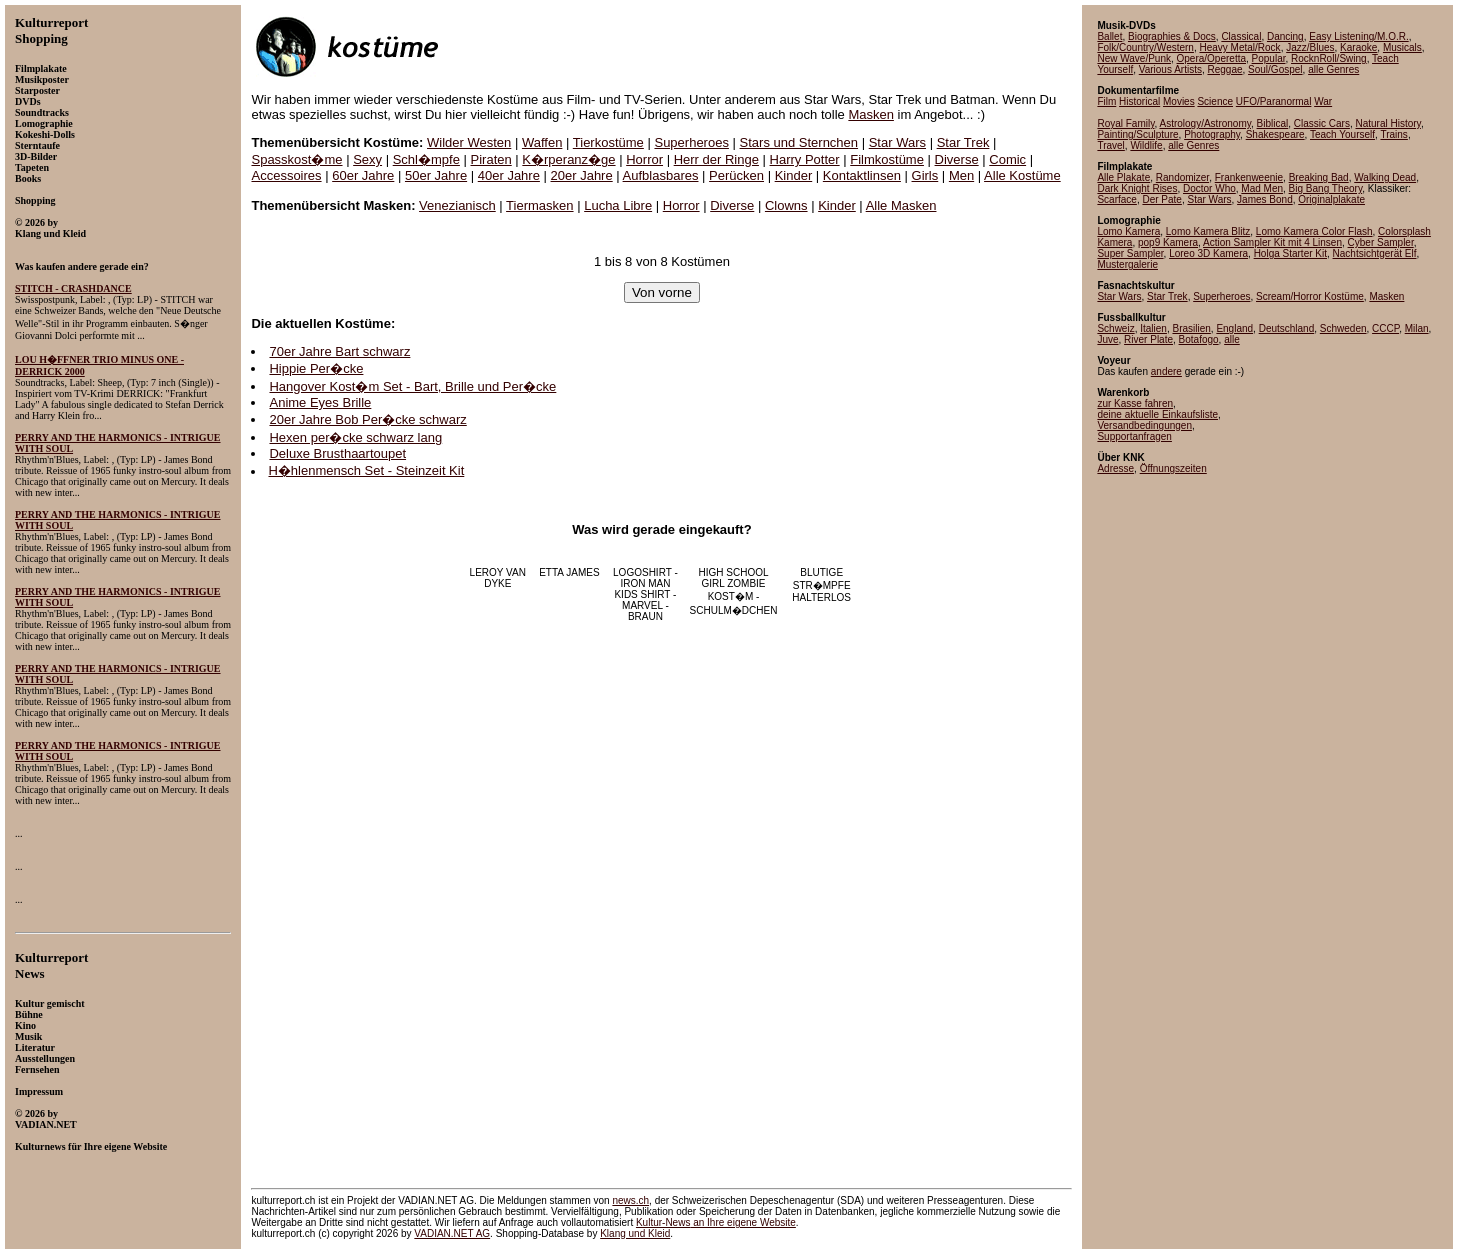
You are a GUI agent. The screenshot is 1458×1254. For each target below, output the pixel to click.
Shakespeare (1275, 134)
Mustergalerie (1127, 264)
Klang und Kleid (635, 1233)
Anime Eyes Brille (320, 402)
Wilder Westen (469, 142)
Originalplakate (1331, 199)
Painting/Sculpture (1137, 134)
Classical (1241, 36)
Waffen (542, 142)
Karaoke (1358, 47)
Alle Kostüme (1022, 175)
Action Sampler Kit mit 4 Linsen (1272, 242)
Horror (644, 159)
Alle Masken (901, 205)
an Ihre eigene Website (716, 1222)
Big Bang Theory (1326, 188)
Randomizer (1182, 177)
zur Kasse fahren (1135, 403)
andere (1166, 371)
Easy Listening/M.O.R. (1358, 36)
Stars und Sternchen (799, 142)
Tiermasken (539, 205)
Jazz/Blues (1310, 47)
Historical (1139, 101)
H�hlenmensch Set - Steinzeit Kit (366, 470)
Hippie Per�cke (316, 368)
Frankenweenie (1249, 177)
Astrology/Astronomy (1205, 123)
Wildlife (1146, 145)
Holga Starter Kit (1290, 253)
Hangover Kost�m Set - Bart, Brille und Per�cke (412, 386)
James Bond (1265, 199)
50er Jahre (436, 175)
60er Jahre (363, 175)
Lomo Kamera (1128, 231)
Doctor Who (1209, 188)
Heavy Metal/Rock (1239, 47)
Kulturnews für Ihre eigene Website (91, 1146)
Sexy (367, 159)
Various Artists (1170, 69)
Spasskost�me (296, 159)
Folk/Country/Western (1145, 47)
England (1234, 328)
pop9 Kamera (1168, 242)
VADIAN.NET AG (452, 1233)
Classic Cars (1322, 123)
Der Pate (1161, 199)
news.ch (630, 1200)
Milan (1417, 328)
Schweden (1343, 328)
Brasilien (1191, 328)
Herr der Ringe (716, 159)
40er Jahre (509, 175)
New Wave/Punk (1134, 58)
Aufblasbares (661, 175)
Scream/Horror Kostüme (1310, 296)
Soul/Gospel (1275, 69)
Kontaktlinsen (862, 175)
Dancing (1285, 36)
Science (1215, 101)
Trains (1393, 134)
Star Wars (897, 142)
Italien (1153, 328)
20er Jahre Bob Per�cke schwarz (367, 419)
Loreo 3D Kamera (1208, 253)
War (1323, 101)
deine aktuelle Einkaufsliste (1157, 414)
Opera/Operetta (1211, 58)
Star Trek (963, 142)
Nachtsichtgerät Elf (1375, 253)
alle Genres (1333, 69)
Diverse (957, 159)
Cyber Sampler (1381, 242)
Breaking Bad (1319, 177)
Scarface (1116, 199)
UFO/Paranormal (1274, 101)
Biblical (1273, 123)
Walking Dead (1385, 177)
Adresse (1115, 468)
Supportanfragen (1134, 436)
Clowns (786, 205)
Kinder (794, 175)
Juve (1107, 339)
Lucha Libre (618, 205)
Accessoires (286, 175)
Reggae (1224, 69)
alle (1232, 339)
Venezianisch (457, 205)
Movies (1179, 101)
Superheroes (691, 142)
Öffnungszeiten (1173, 468)
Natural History (1387, 123)
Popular (1269, 58)
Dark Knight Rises (1137, 188)
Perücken (736, 175)
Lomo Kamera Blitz (1208, 231)
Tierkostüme (608, 142)
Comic (1007, 159)
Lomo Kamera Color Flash (1314, 231)
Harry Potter (805, 159)
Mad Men (1262, 188)
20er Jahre (582, 175)
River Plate (1148, 339)
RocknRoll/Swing (1329, 58)
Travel (1110, 145)
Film (1106, 101)
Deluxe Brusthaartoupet (337, 453)
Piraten (491, 159)
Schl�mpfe (426, 159)
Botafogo (1199, 339)
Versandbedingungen (1144, 425)
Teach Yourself (1342, 134)
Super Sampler (1130, 253)
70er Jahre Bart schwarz (339, 351)
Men (961, 175)
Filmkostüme (887, 159)
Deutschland (1287, 328)
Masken (871, 114)
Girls (925, 175)
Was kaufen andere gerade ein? (82, 266)
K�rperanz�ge (568, 159)
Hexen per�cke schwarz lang (355, 437)
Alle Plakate (1123, 177)
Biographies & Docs (1172, 36)
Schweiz (1115, 328)
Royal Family (1125, 123)
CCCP (1385, 328)
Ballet (1109, 36)
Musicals (1402, 47)
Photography (1212, 134)
